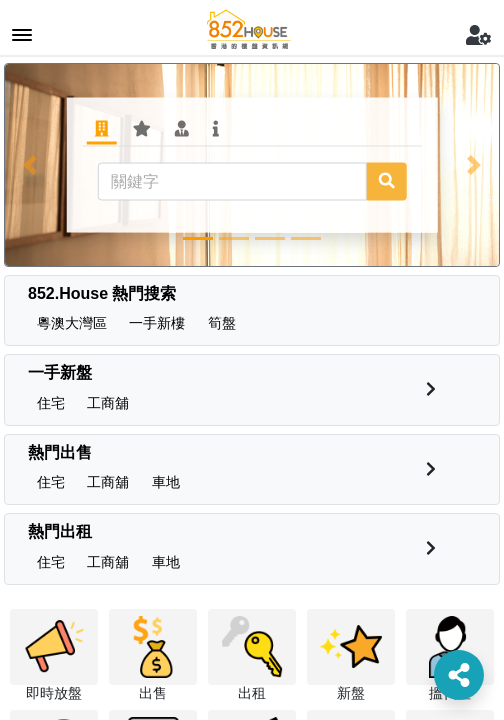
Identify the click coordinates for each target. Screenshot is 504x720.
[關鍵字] (232, 181)
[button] (29, 165)
